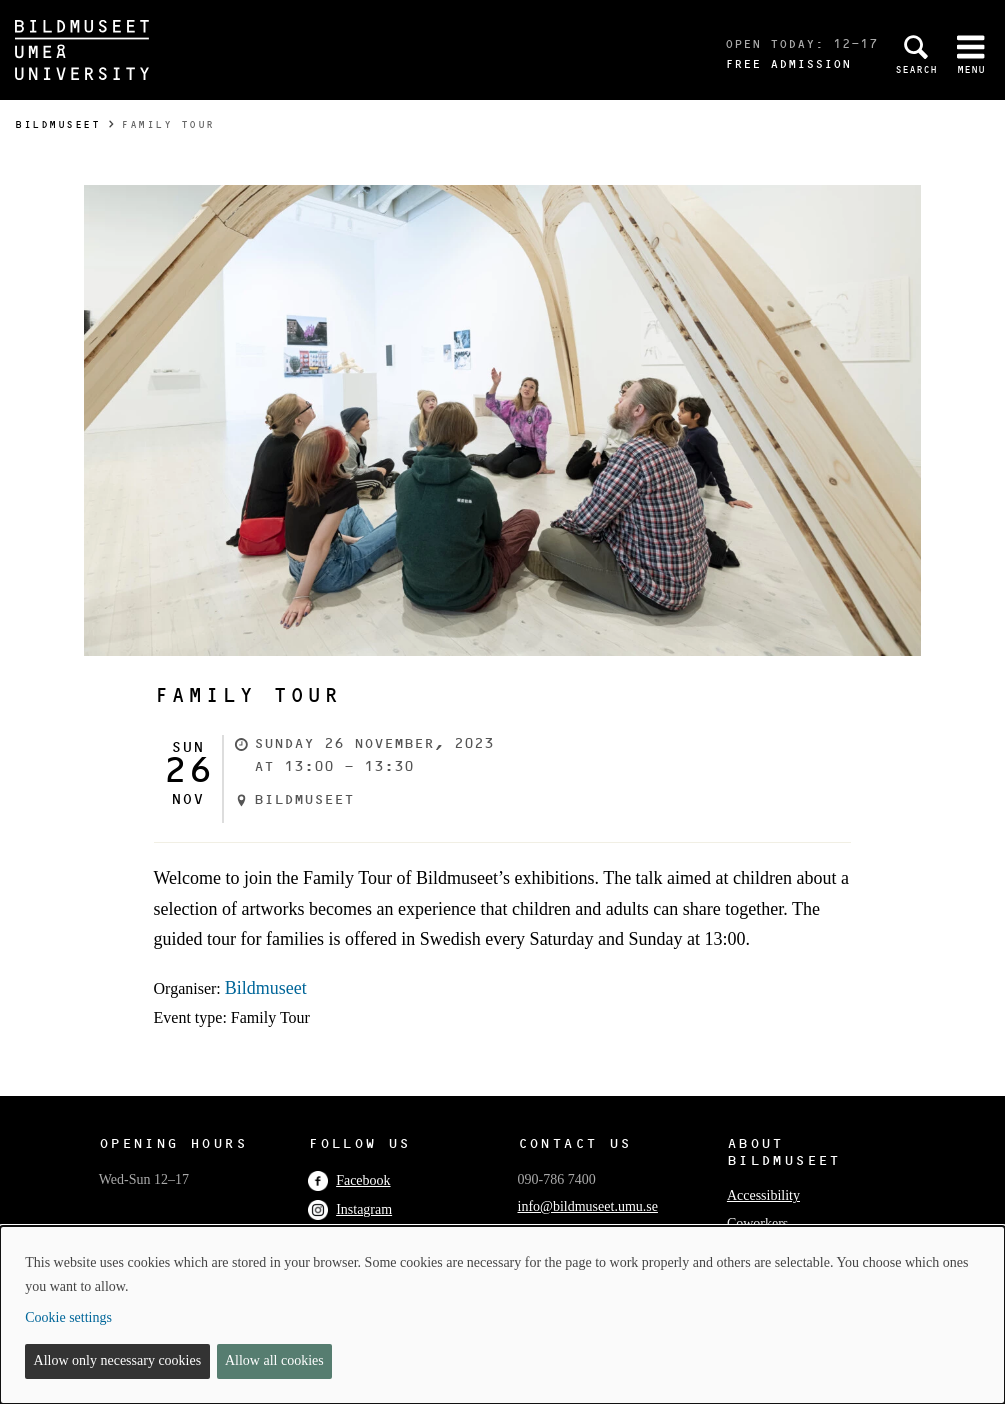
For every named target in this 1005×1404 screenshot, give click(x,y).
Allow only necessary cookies (118, 1360)
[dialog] (502, 1315)
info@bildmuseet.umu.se (588, 1206)
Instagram (350, 1209)
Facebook (349, 1180)
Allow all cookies (274, 1360)
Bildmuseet (57, 124)
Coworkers (757, 1223)
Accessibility (763, 1195)
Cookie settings (68, 1317)
